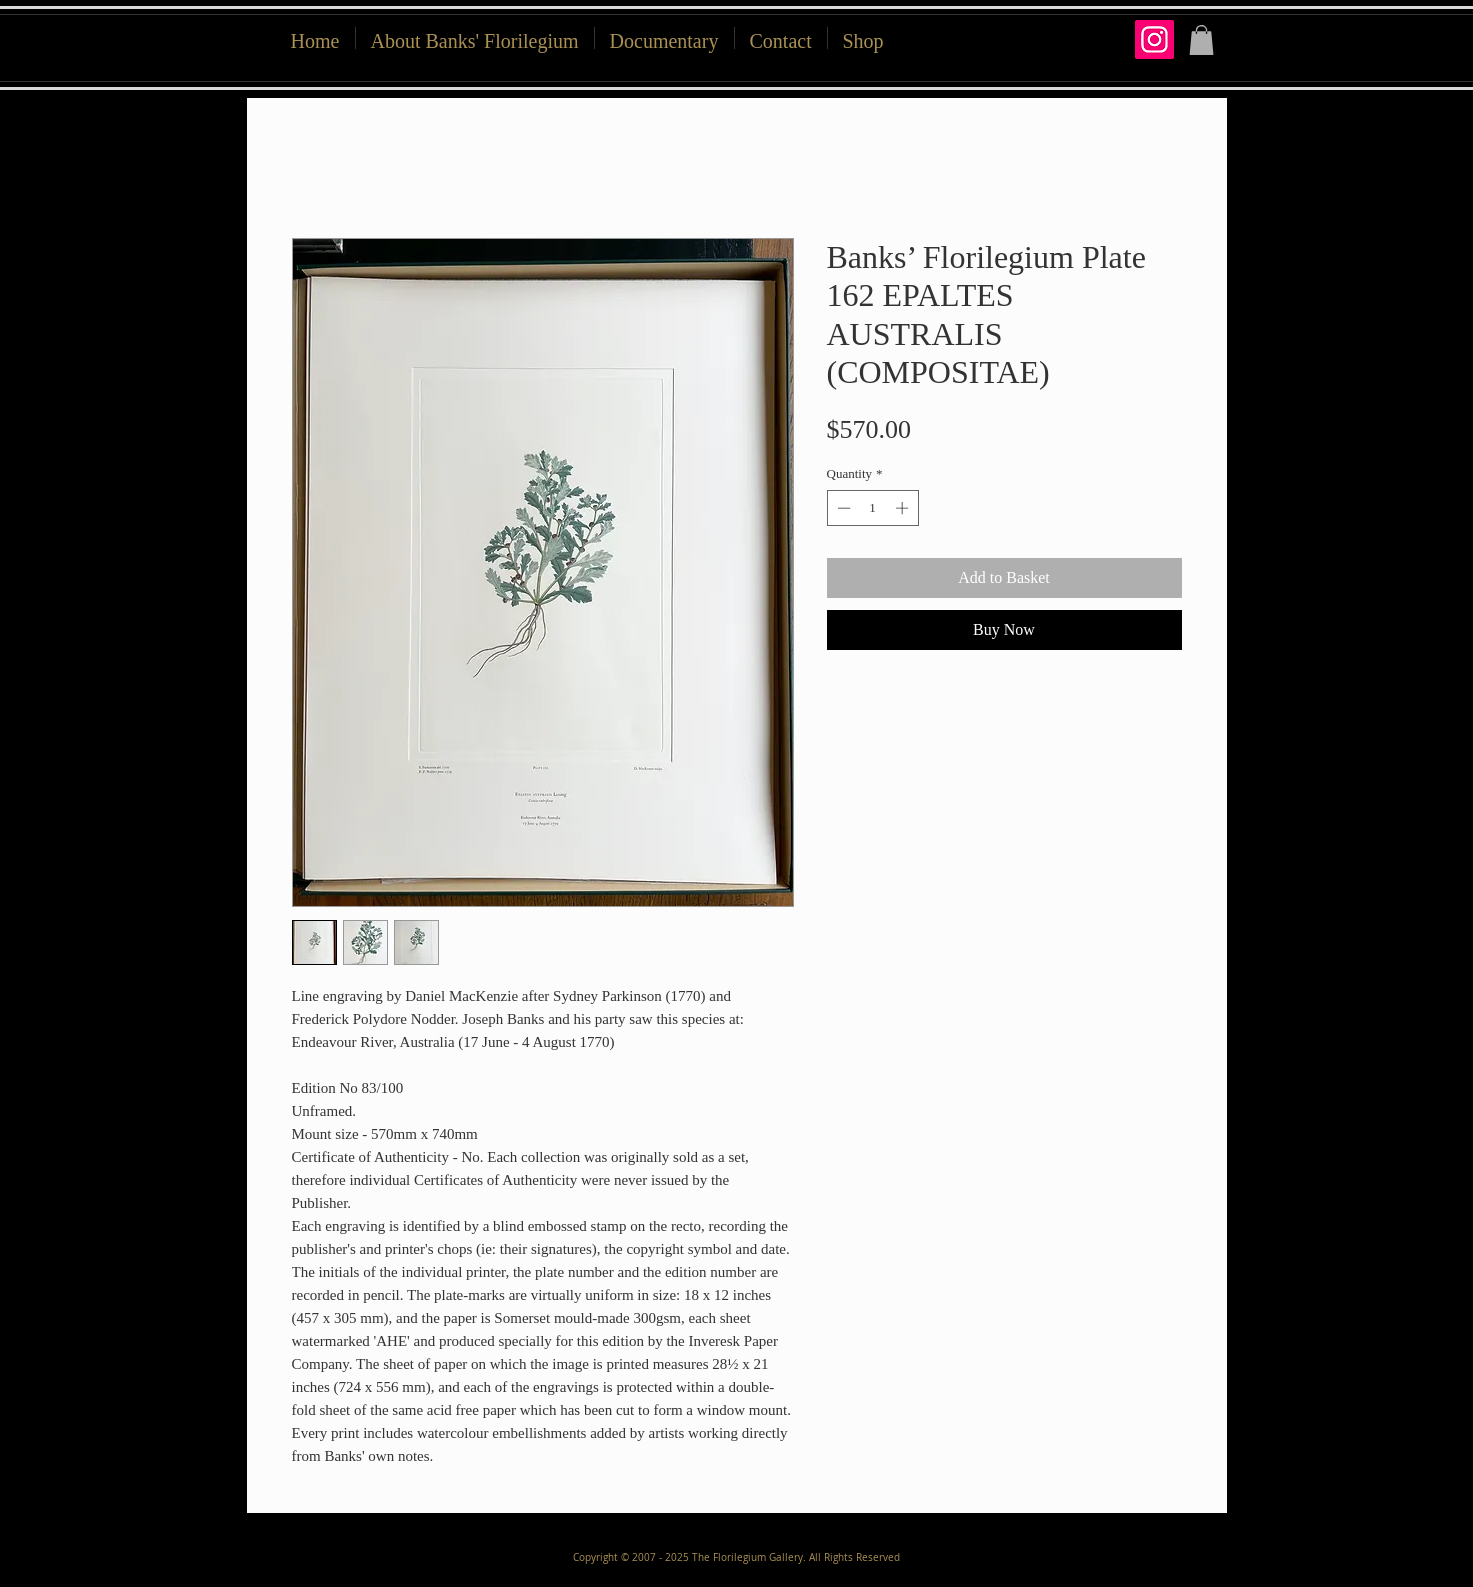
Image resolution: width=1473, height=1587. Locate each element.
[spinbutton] (872, 508)
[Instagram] (1154, 39)
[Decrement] (842, 508)
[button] (863, 38)
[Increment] (904, 508)
